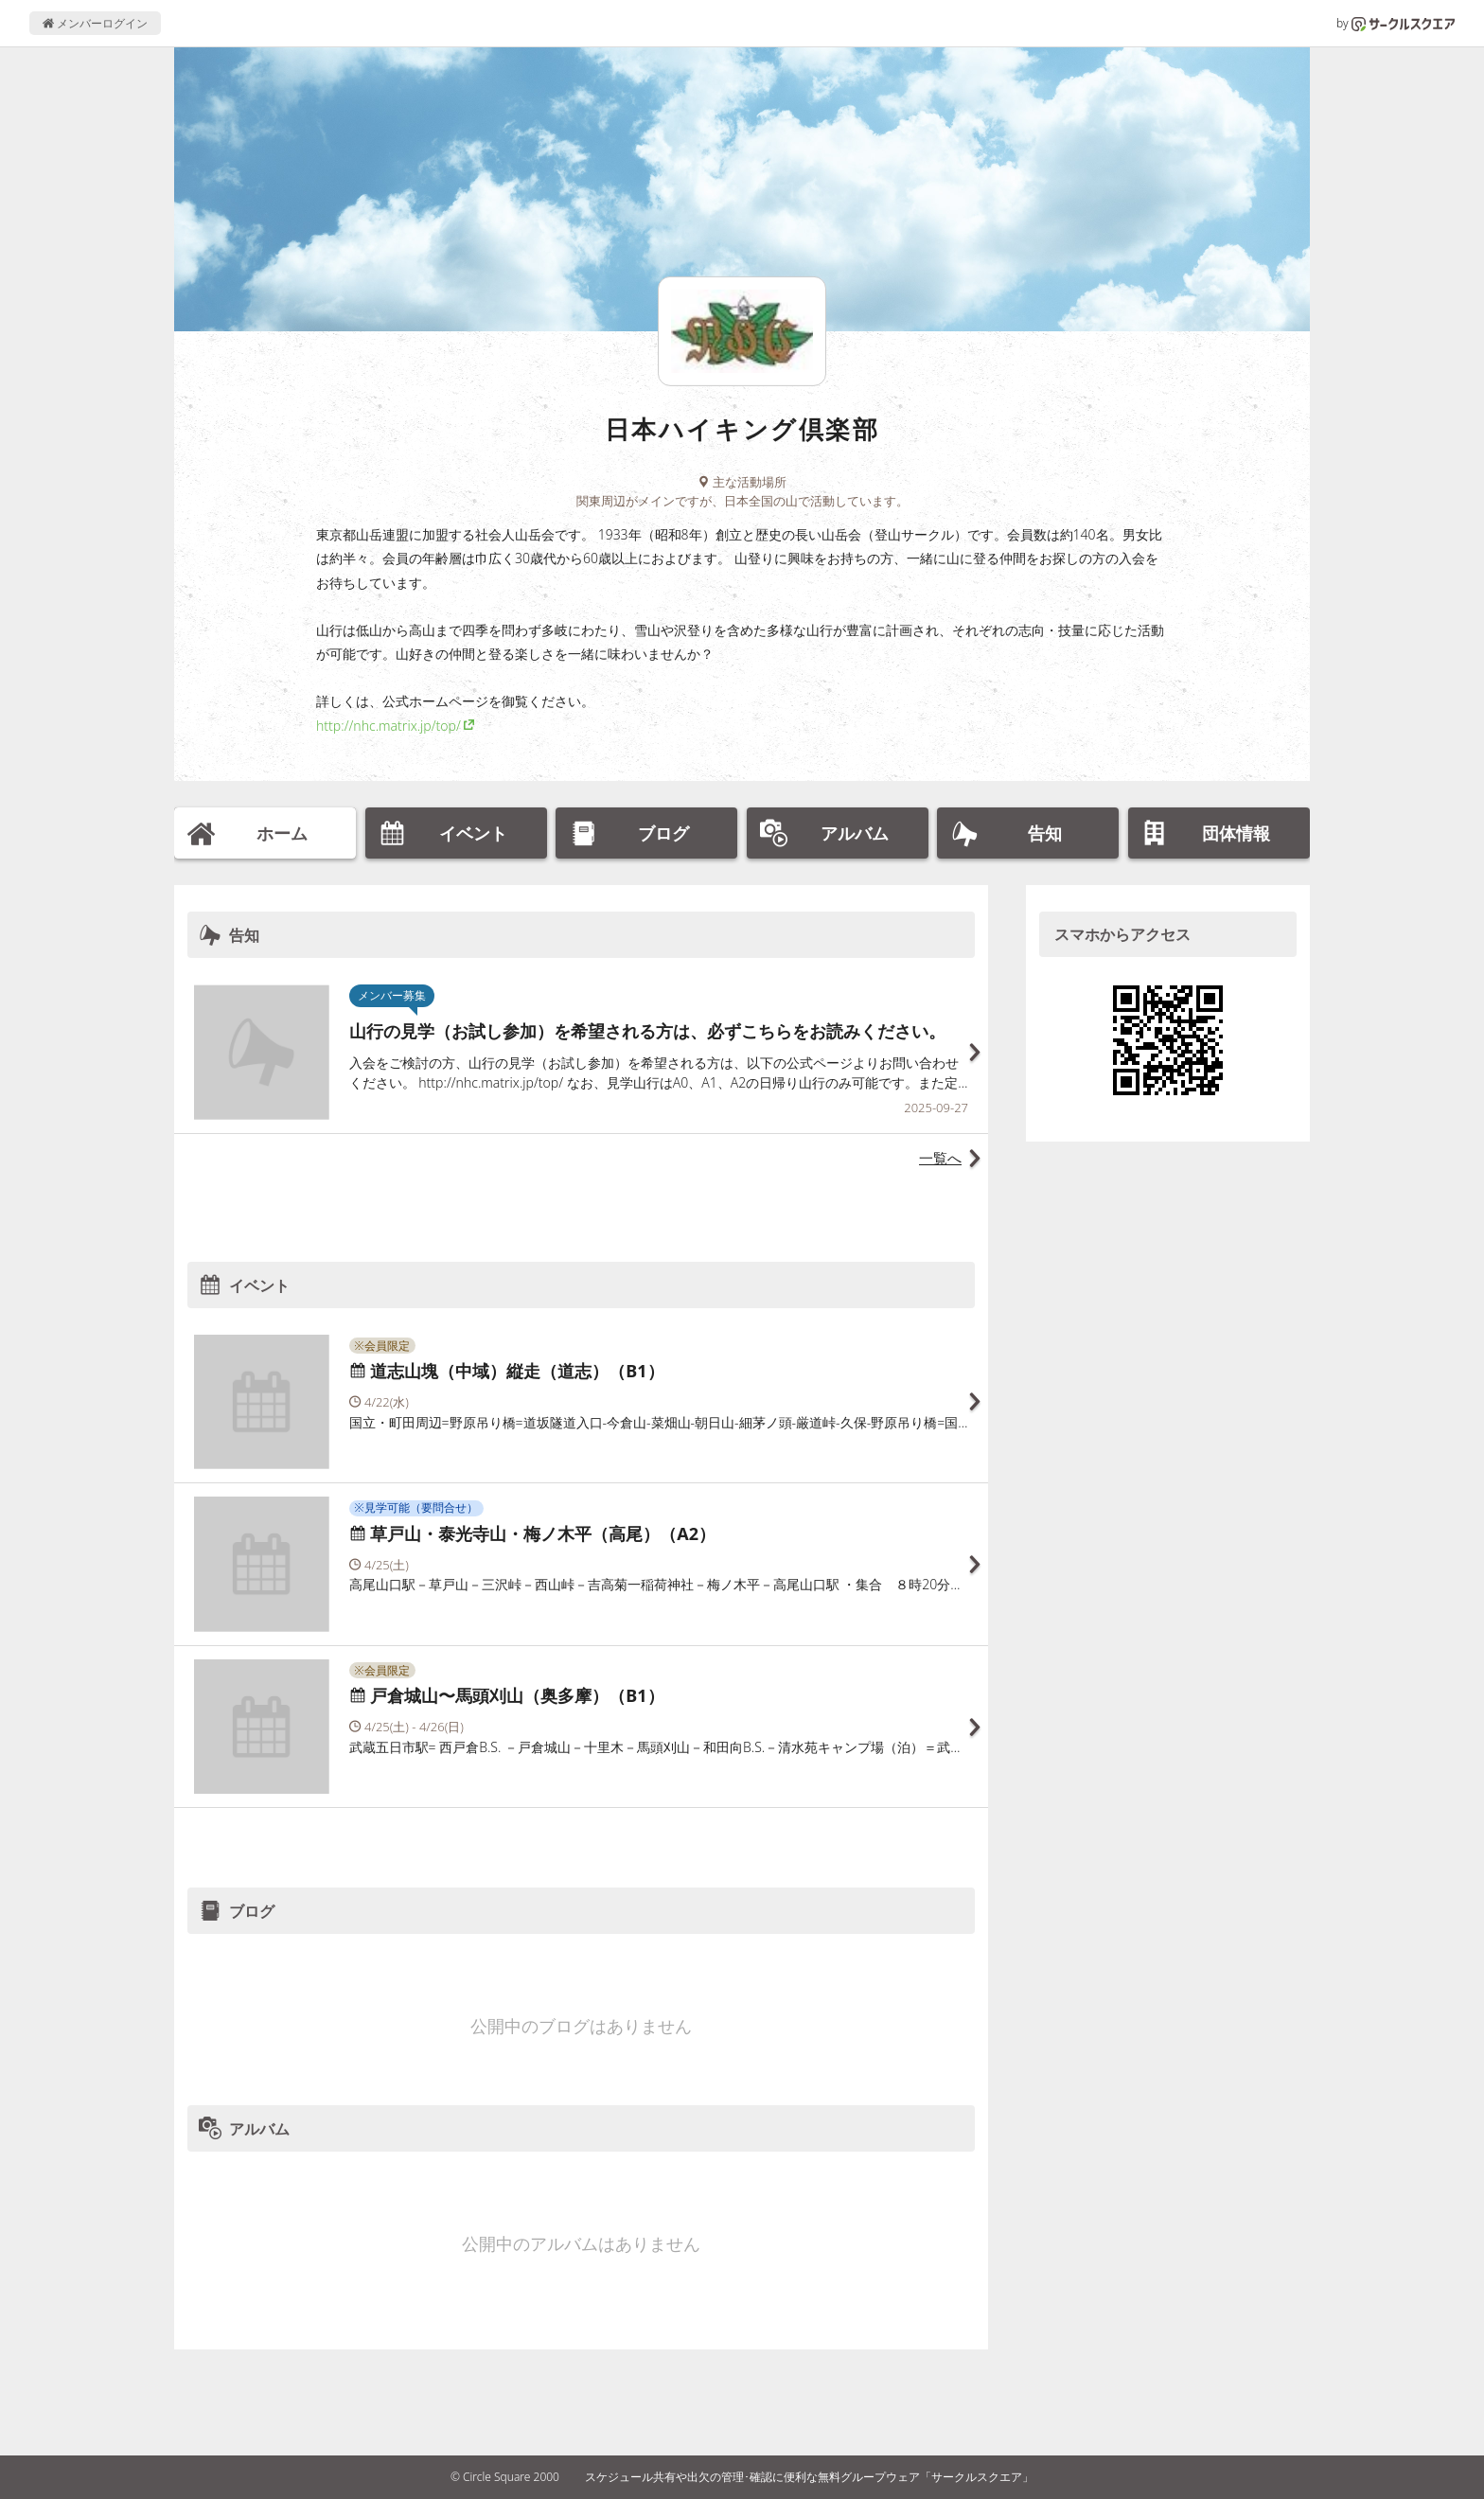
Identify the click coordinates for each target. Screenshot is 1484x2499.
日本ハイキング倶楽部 (742, 429)
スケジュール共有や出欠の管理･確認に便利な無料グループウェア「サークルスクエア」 (809, 2477)
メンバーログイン (95, 23)
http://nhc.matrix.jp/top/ (388, 726)
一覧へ (940, 1157)
